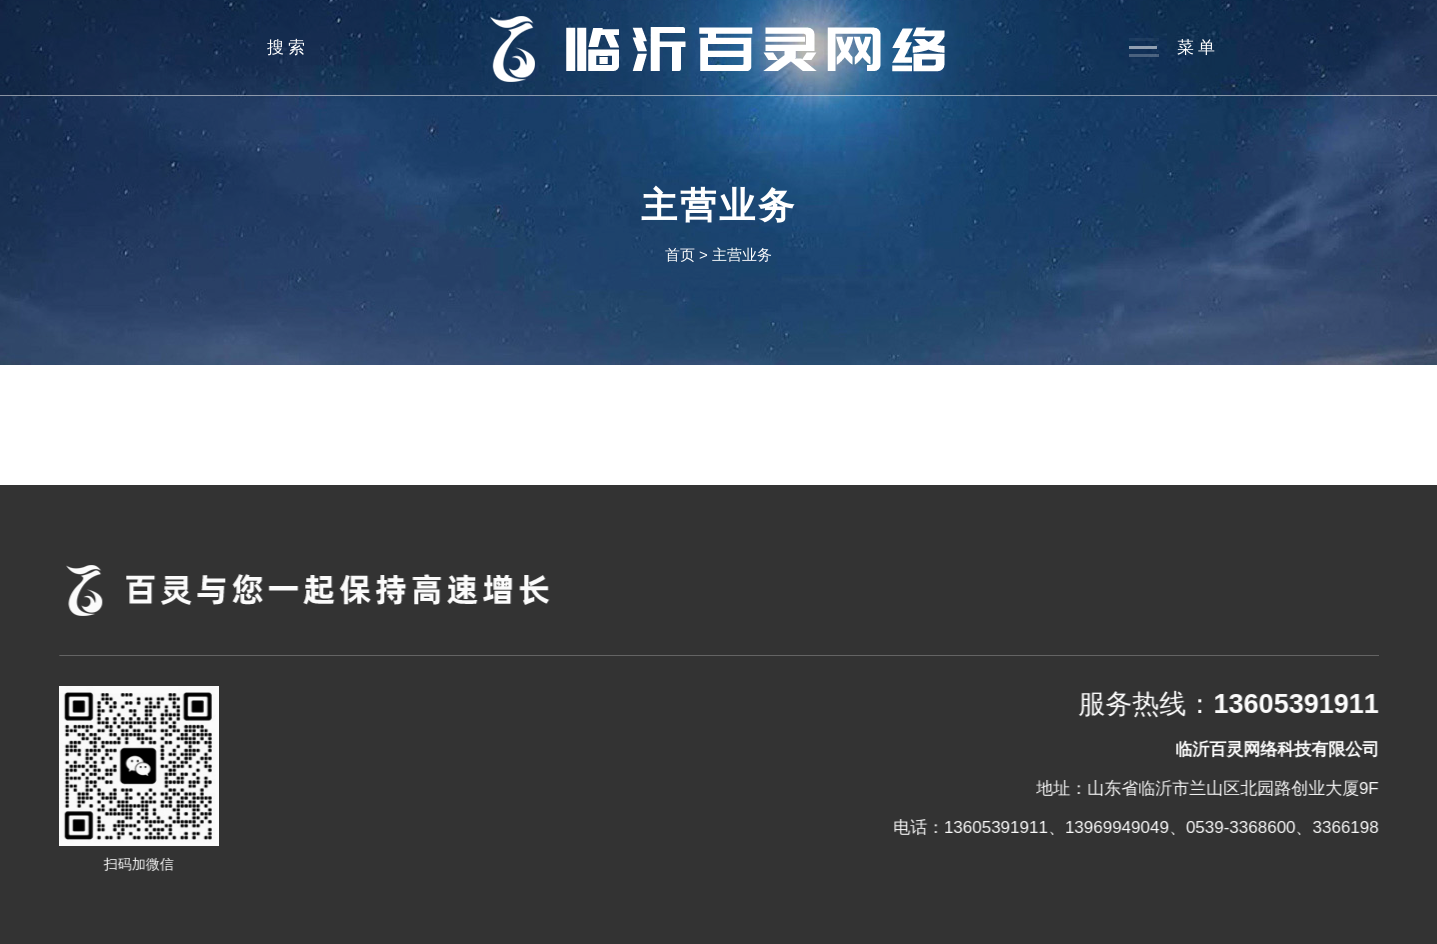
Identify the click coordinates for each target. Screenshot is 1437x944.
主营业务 (742, 254)
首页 (680, 254)
